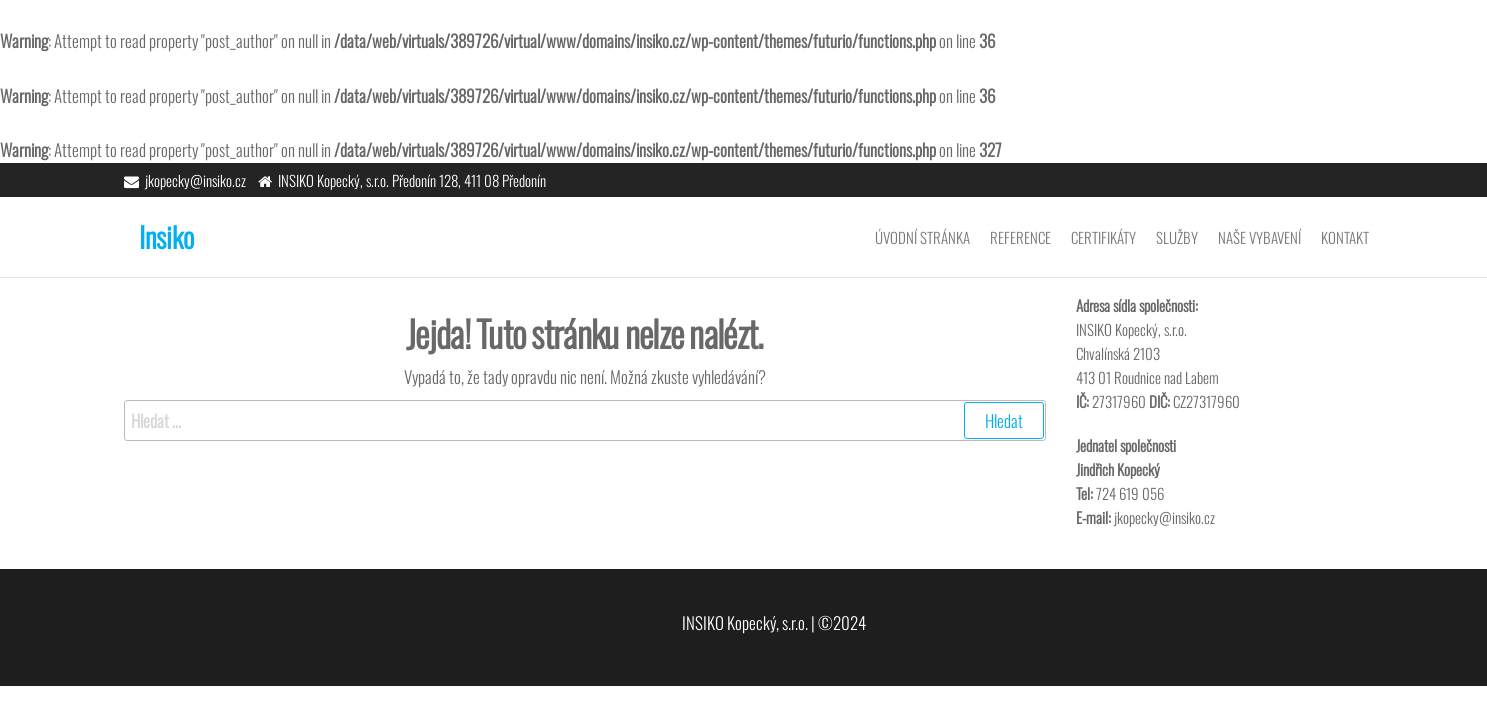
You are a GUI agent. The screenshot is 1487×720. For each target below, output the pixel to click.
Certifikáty (1103, 237)
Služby (1177, 237)
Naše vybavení (1259, 237)
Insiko (166, 236)
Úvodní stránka (922, 237)
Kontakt (1345, 237)
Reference (1020, 237)
